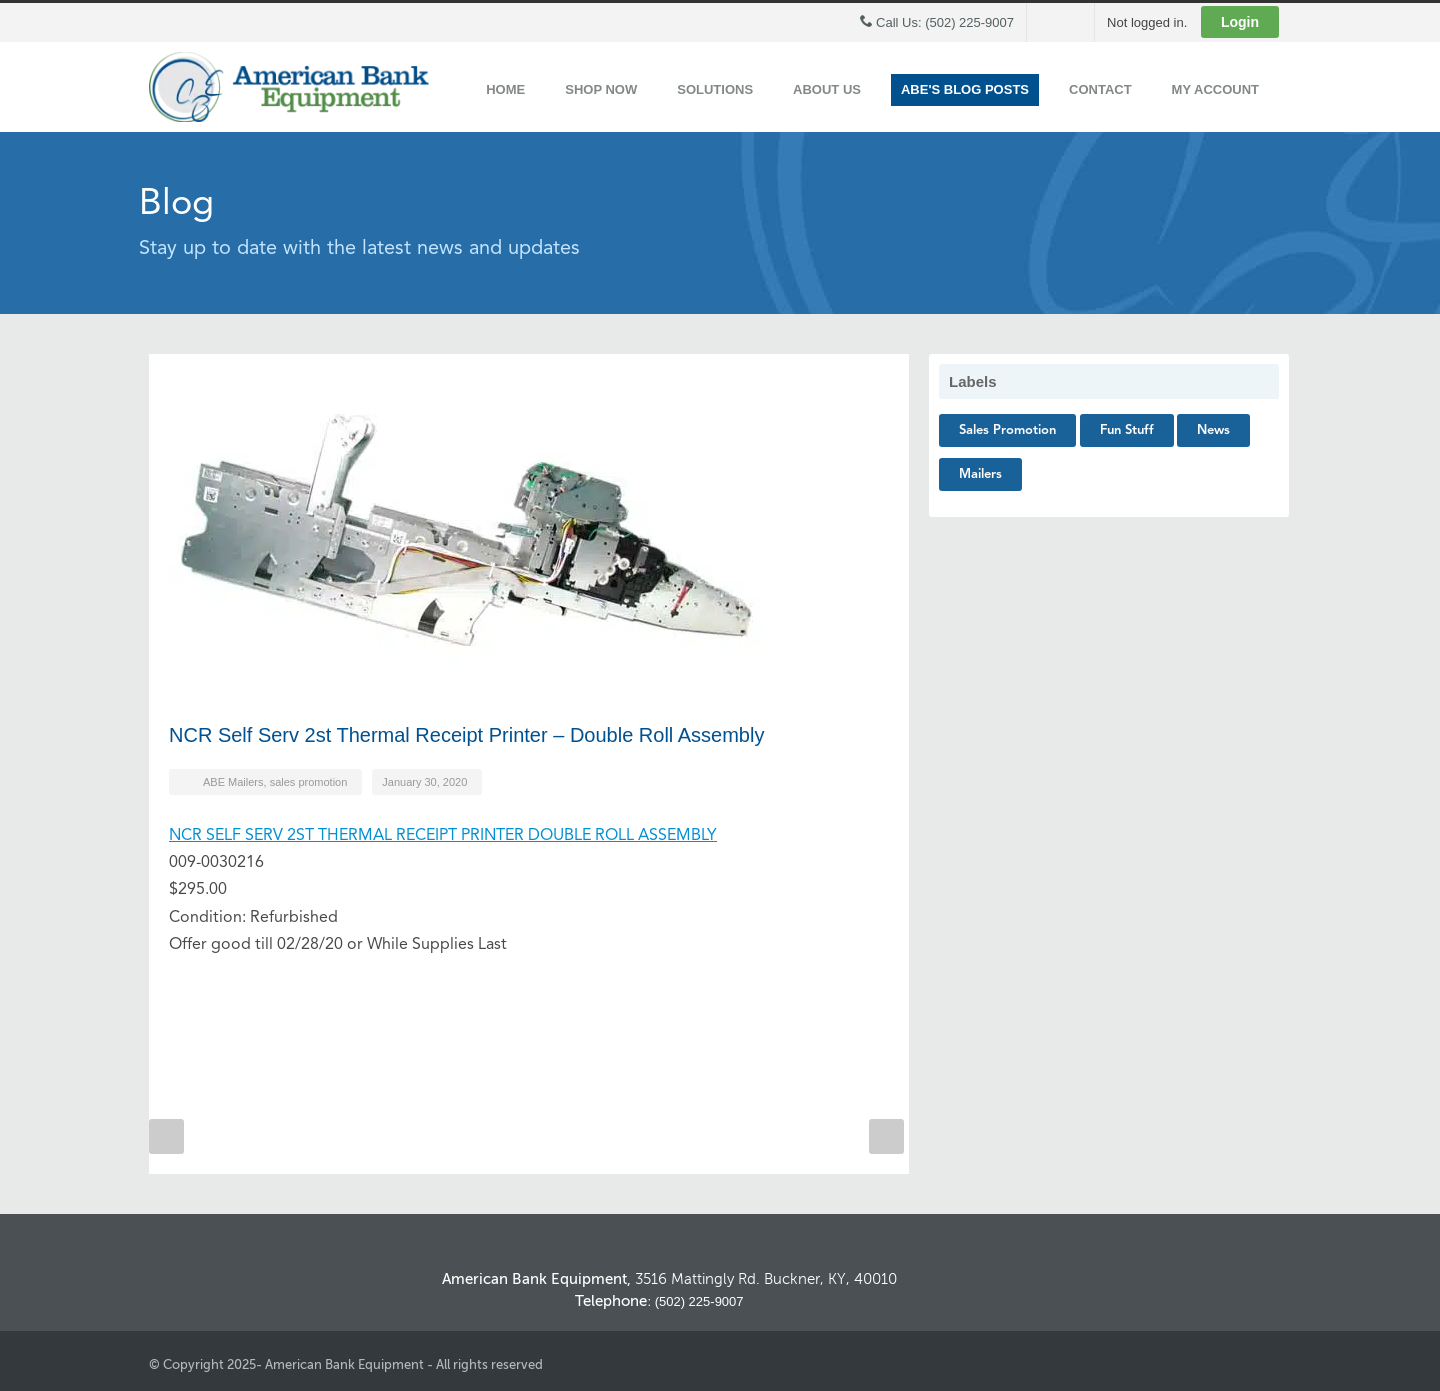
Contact (1100, 89)
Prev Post (166, 1136)
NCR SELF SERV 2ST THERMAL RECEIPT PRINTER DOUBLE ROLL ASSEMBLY (443, 836)
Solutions (715, 89)
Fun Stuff (1127, 430)
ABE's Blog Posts (965, 89)
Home (505, 89)
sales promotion (309, 782)
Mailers (980, 474)
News (1213, 430)
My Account (1215, 89)
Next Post (886, 1136)
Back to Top (1260, 1216)
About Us (827, 89)
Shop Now (601, 89)
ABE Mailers (233, 782)
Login (1240, 22)
